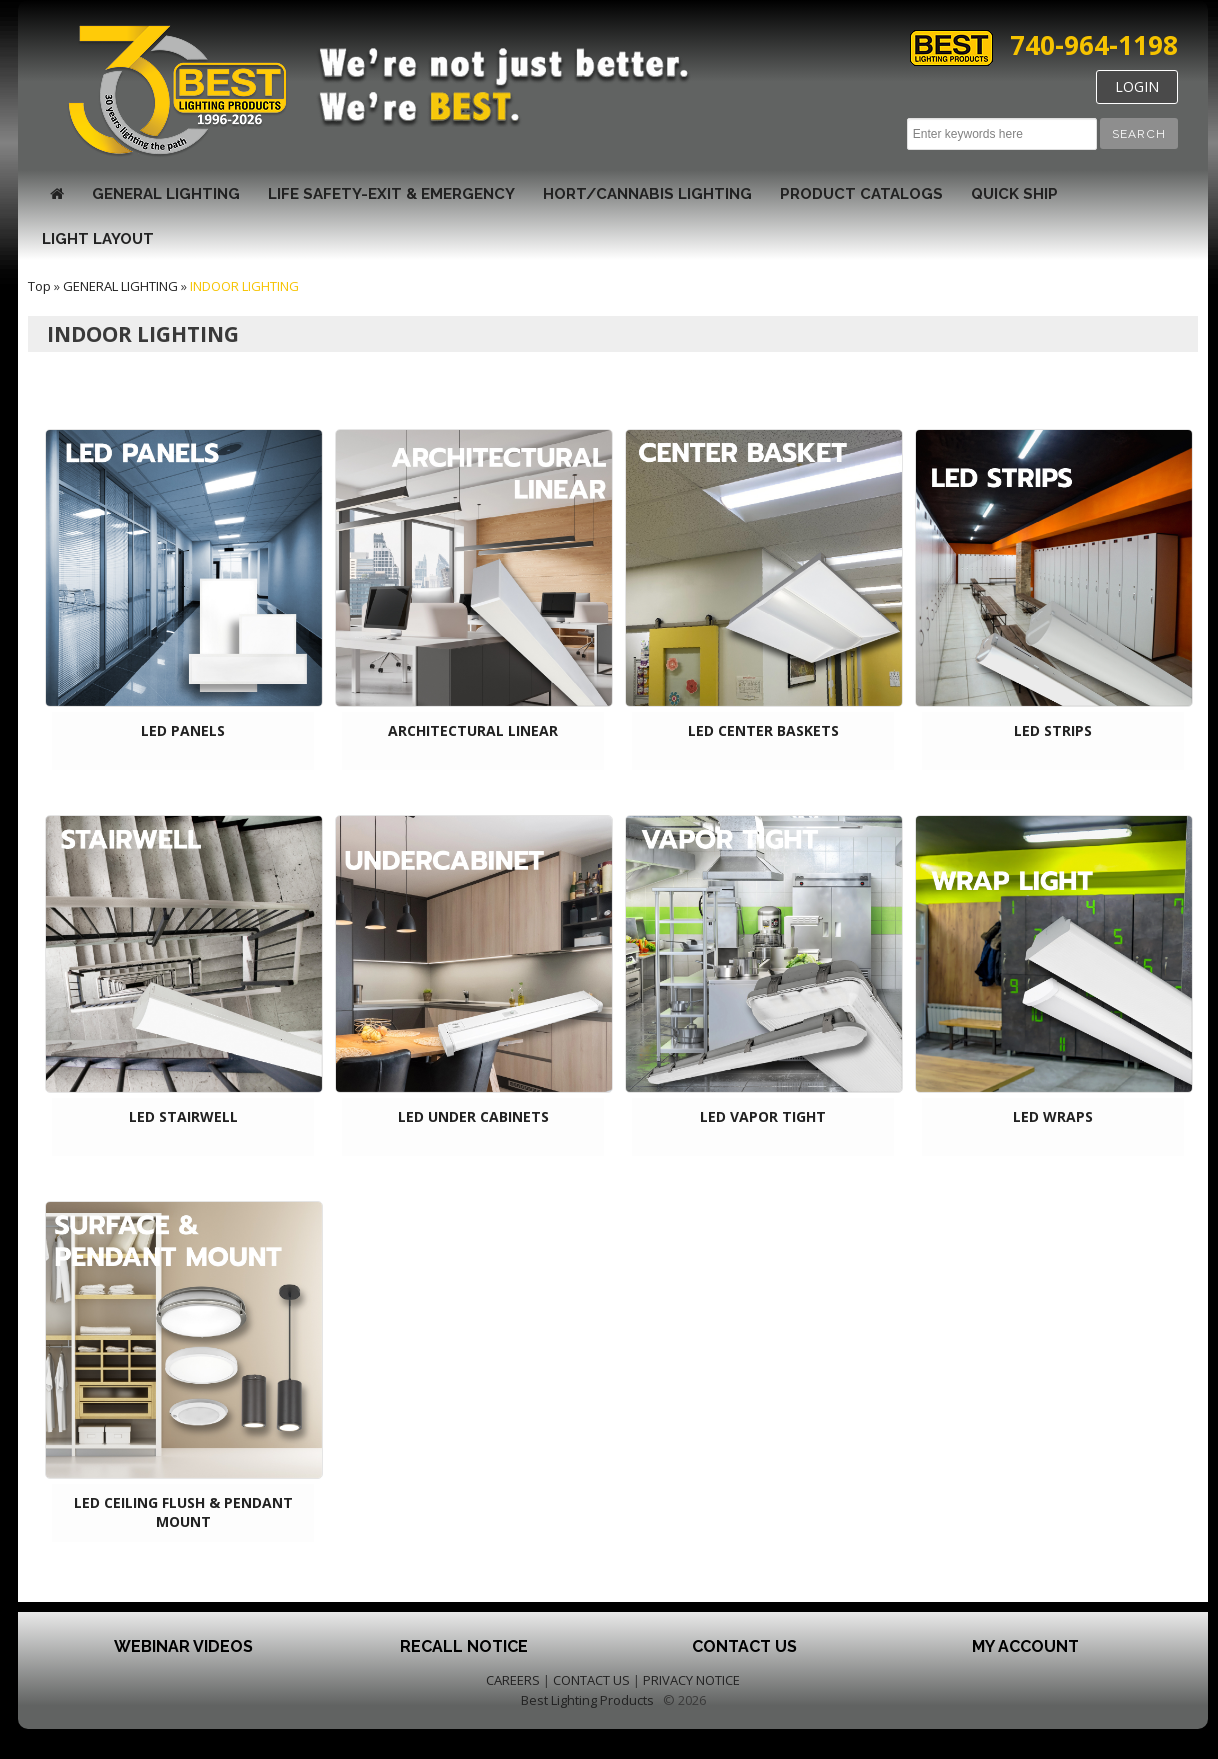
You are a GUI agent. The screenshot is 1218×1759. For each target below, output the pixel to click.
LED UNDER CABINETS (473, 1116)
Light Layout (98, 239)
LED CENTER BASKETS (763, 730)
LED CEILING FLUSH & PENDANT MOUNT (183, 1512)
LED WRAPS (1053, 1116)
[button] (1139, 133)
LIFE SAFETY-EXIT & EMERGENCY (391, 194)
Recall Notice (464, 1646)
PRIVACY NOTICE (691, 1680)
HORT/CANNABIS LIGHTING (647, 194)
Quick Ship (1014, 194)
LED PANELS (183, 730)
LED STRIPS (1053, 730)
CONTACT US (591, 1680)
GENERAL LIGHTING (166, 194)
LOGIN (1137, 86)
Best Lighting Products (587, 1700)
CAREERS (513, 1680)
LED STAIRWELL (183, 1116)
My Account (1025, 1646)
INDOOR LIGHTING (244, 286)
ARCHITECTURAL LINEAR (473, 730)
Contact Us (744, 1646)
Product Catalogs (861, 194)
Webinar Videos (183, 1646)
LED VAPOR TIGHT (763, 1116)
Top (39, 286)
